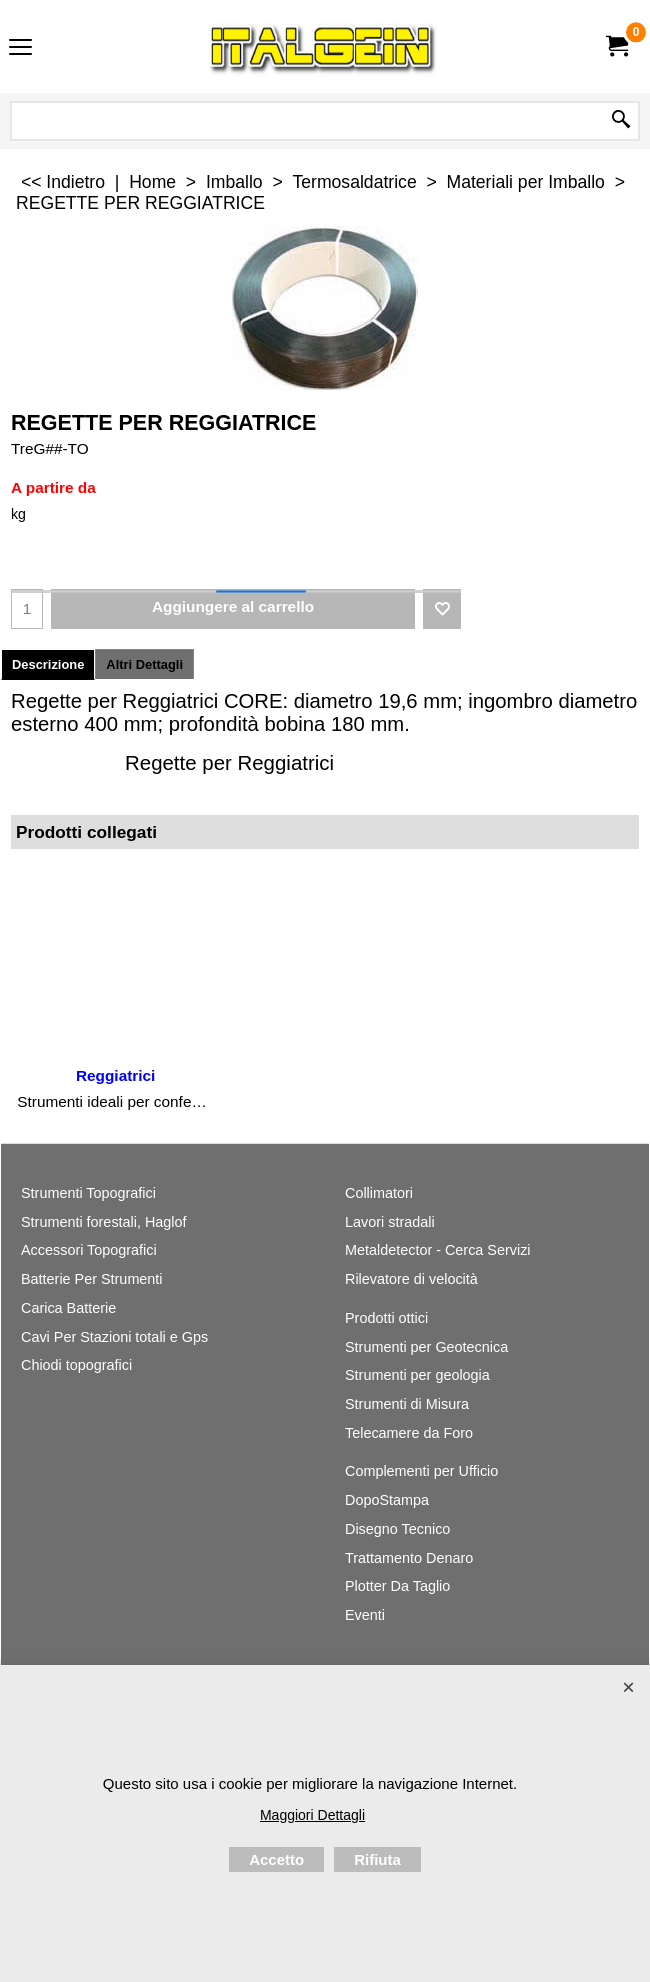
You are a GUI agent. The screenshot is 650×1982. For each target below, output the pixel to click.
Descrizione (48, 664)
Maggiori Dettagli (312, 1815)
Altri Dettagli (144, 664)
